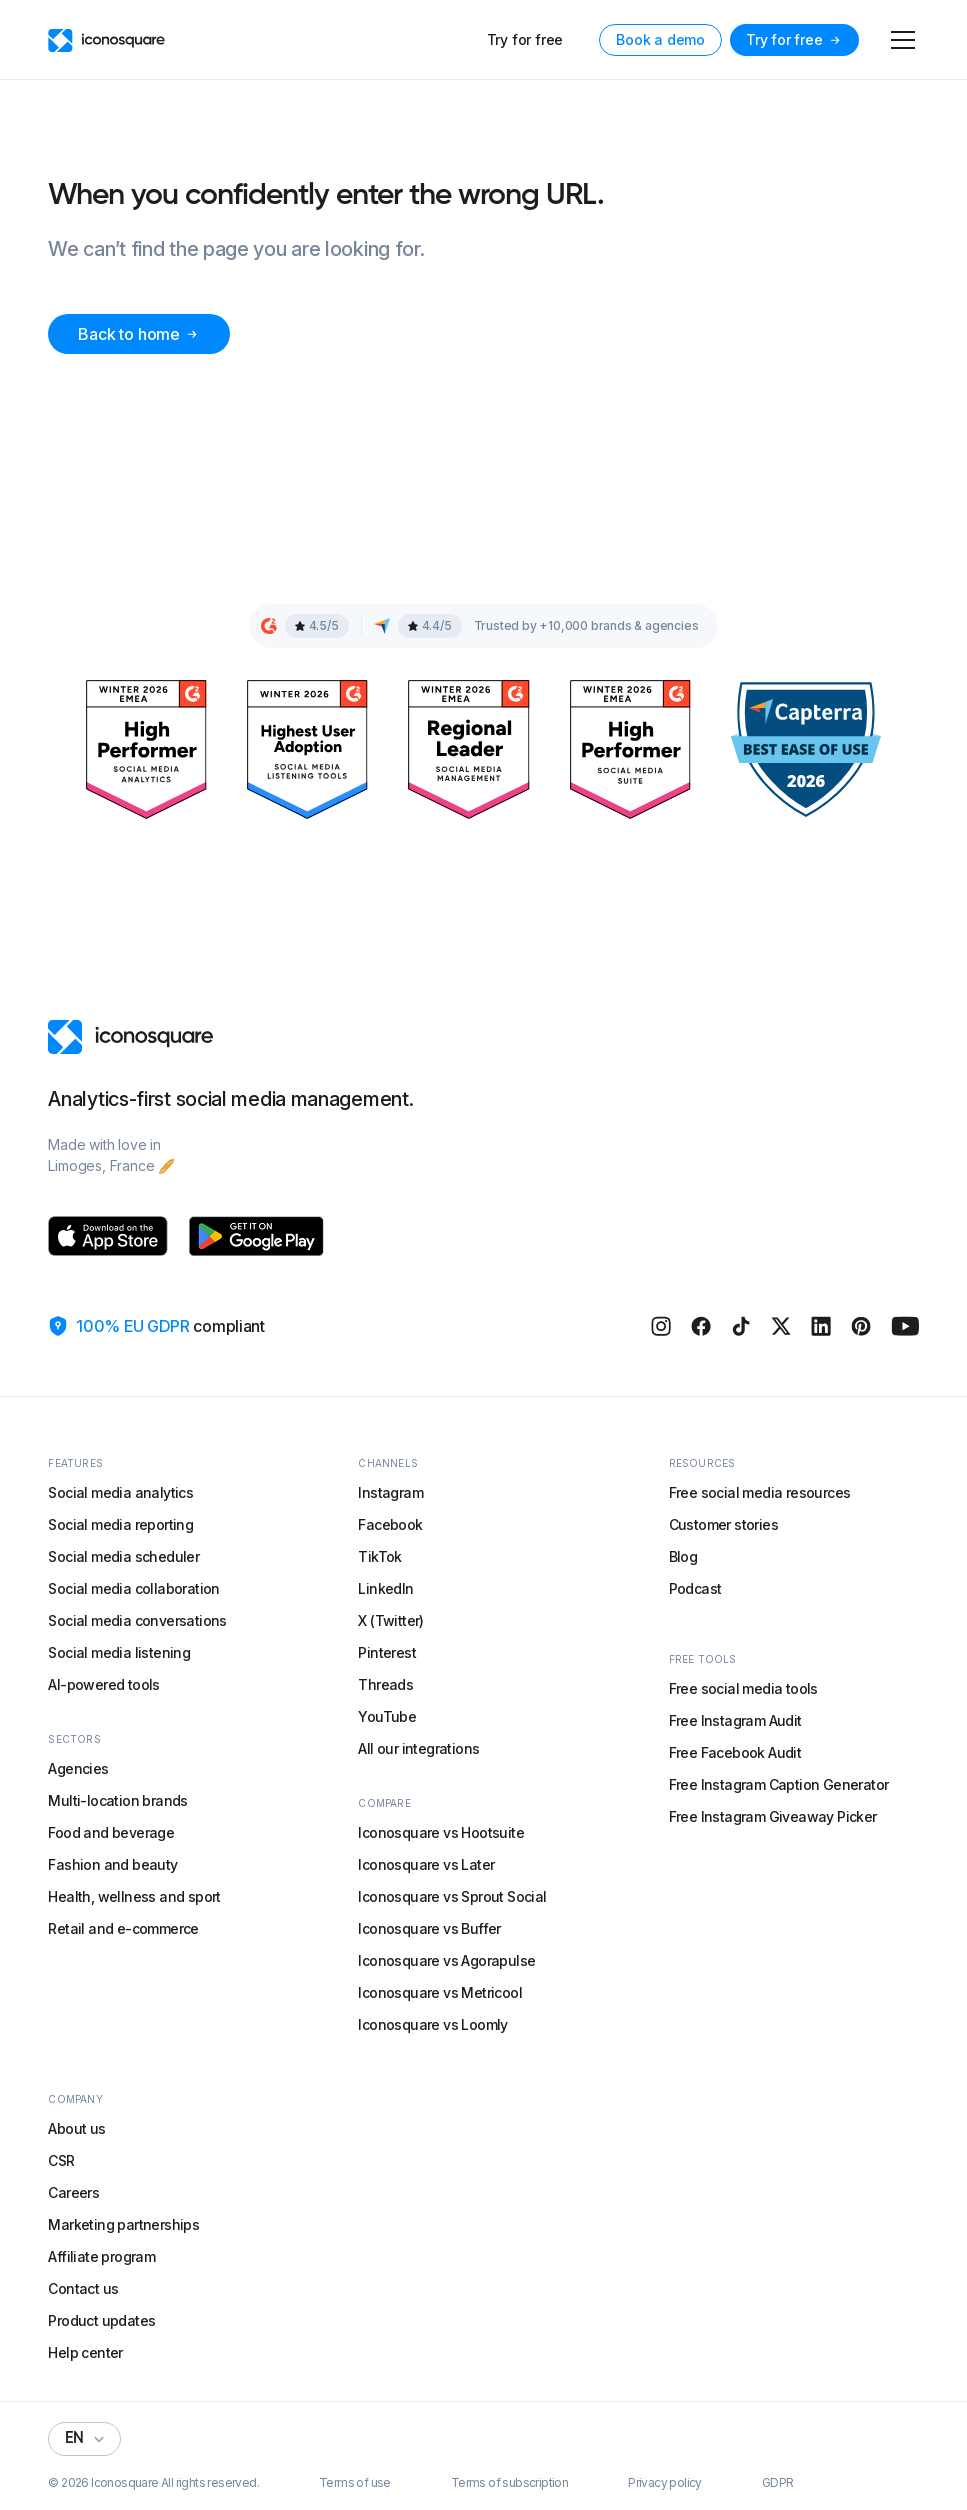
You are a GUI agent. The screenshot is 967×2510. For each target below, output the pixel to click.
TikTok (379, 1556)
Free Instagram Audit (735, 1720)
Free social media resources (760, 1492)
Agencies (78, 1768)
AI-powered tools (103, 1684)
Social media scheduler (123, 1556)
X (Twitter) (390, 1620)
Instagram (390, 1492)
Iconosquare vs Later (426, 1864)
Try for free (525, 39)
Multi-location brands (117, 1800)
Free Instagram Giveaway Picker (773, 1816)
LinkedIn (385, 1588)
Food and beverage (111, 1832)
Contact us (83, 2288)
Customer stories (723, 1524)
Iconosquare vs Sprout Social (452, 1896)
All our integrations (418, 1748)
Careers (73, 2192)
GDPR (778, 2483)
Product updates (101, 2320)
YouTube (387, 1716)
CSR (61, 2160)
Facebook (390, 1524)
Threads (385, 1684)
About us (76, 2128)
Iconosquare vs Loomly (432, 2024)
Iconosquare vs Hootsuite (441, 1832)
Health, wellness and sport (134, 1896)
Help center (85, 2352)
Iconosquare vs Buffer (429, 1928)
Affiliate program (101, 2256)
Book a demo (660, 39)
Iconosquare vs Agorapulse (446, 1960)
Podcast (695, 1588)
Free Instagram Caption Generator (779, 1784)
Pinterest (387, 1652)
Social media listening (119, 1652)
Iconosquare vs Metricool (440, 1992)
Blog (683, 1556)
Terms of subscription (509, 2483)
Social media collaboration (133, 1588)
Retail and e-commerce (123, 1928)
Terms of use (355, 2483)
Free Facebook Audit (735, 1752)
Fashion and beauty (112, 1864)
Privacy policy (665, 2483)
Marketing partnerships (123, 2224)
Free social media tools (743, 1688)
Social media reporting (120, 1524)
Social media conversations (137, 1620)
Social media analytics (120, 1492)
